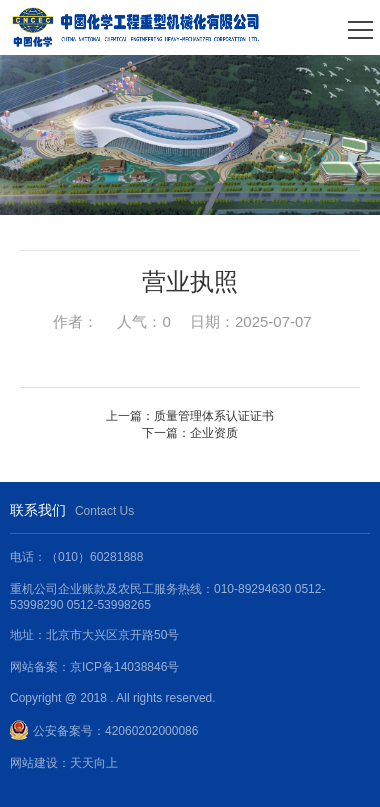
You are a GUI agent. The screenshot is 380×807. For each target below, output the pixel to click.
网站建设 (34, 763)
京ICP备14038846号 (124, 667)
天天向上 (94, 763)
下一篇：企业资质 (190, 433)
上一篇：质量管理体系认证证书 (190, 416)
